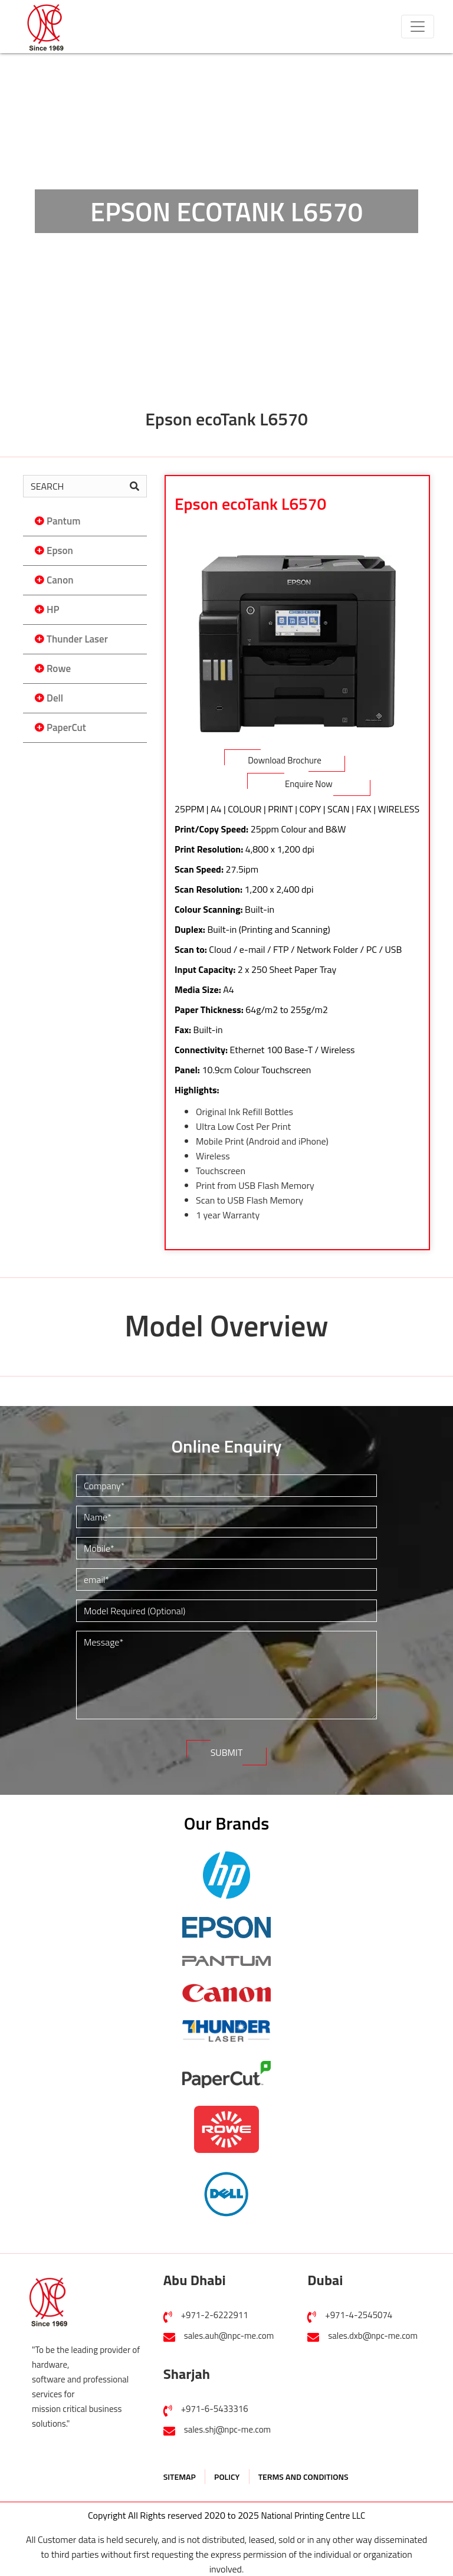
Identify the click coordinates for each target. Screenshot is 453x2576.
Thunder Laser (77, 639)
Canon (60, 580)
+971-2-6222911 (214, 2315)
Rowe (59, 668)
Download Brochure (284, 760)
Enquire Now (309, 784)
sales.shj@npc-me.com (227, 2429)
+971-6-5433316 (214, 2409)
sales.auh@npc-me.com (229, 2335)
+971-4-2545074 (358, 2315)
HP (53, 609)
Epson (60, 550)
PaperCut (66, 727)
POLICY (226, 2476)
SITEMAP (179, 2476)
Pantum (63, 521)
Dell (55, 698)
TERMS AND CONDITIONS (303, 2476)
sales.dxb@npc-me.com (373, 2335)
